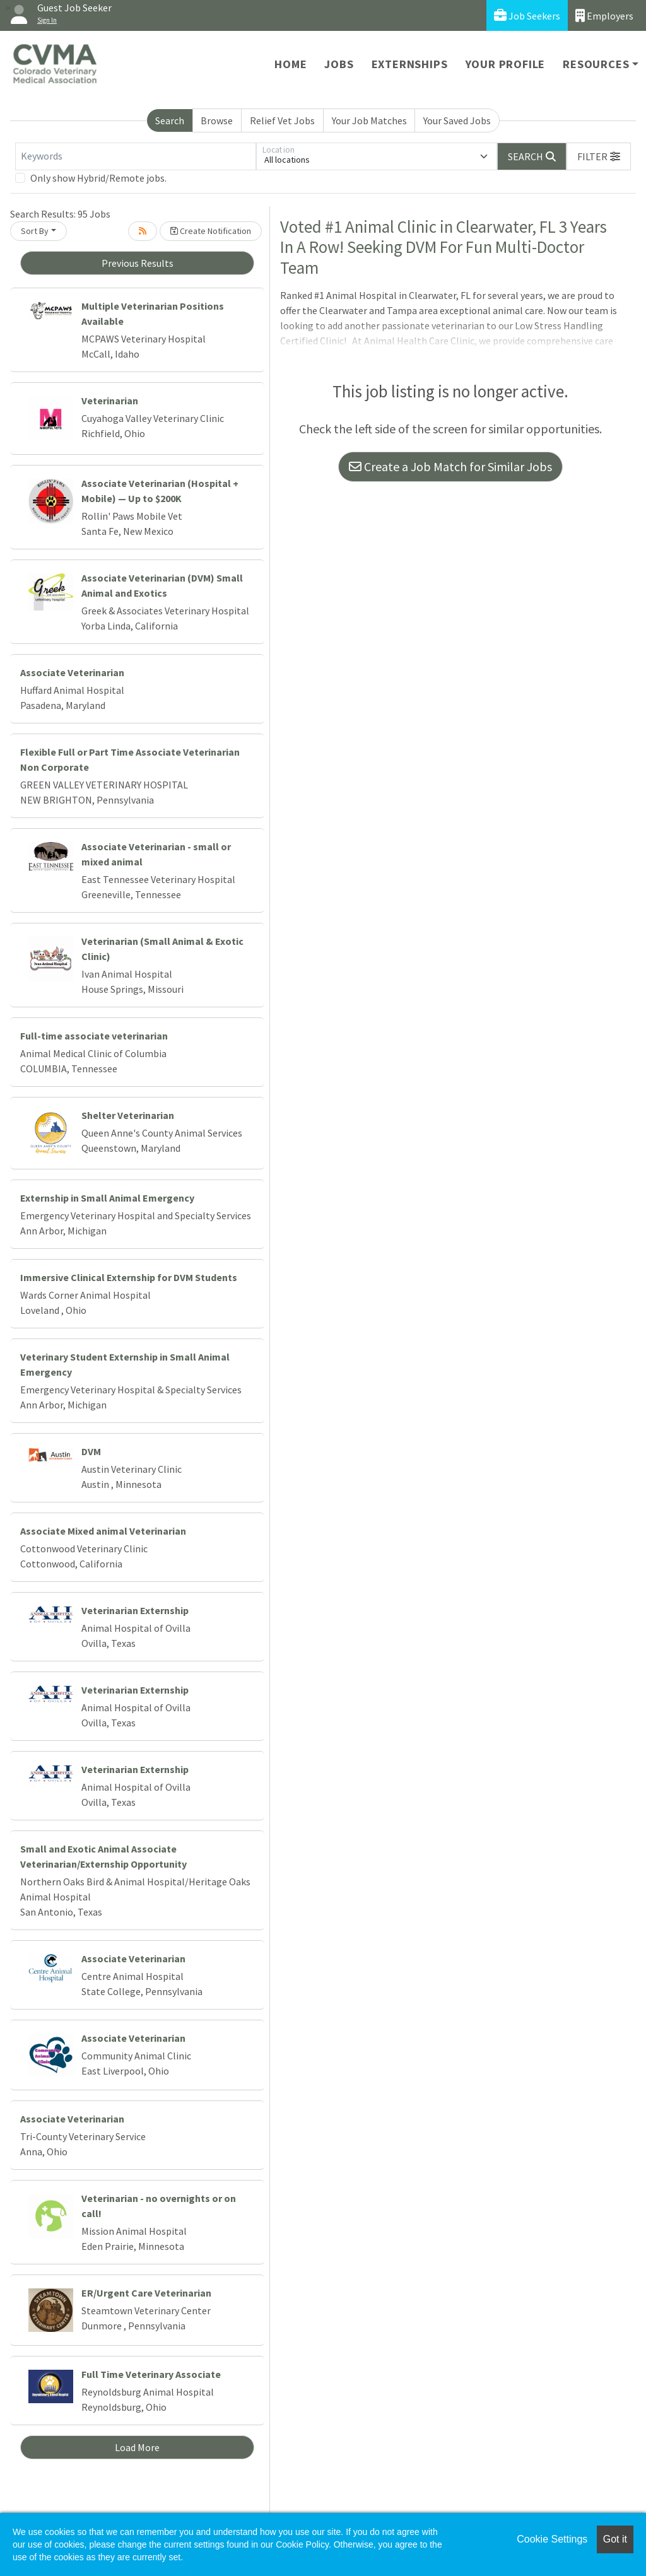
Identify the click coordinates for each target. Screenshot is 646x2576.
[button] (599, 156)
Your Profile (506, 64)
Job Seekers (527, 15)
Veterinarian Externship (135, 1610)
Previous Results (137, 263)
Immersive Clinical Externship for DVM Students (128, 1277)
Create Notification (210, 231)
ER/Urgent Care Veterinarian (146, 2292)
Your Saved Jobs (457, 120)
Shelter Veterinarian (127, 1115)
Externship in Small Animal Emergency (107, 1197)
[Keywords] (135, 156)
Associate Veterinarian (72, 672)
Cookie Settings (552, 2539)
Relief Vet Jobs (282, 120)
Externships (410, 64)
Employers (604, 15)
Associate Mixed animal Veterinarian (103, 1531)
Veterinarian (109, 400)
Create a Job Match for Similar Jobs (450, 466)
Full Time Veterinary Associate (151, 2374)
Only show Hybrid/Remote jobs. (98, 178)
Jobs (338, 64)
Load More (137, 2447)
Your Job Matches (369, 120)
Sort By (35, 231)
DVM (91, 1451)
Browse (217, 120)
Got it (615, 2539)
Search (169, 120)
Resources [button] (596, 64)
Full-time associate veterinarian (94, 1035)
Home (290, 64)
